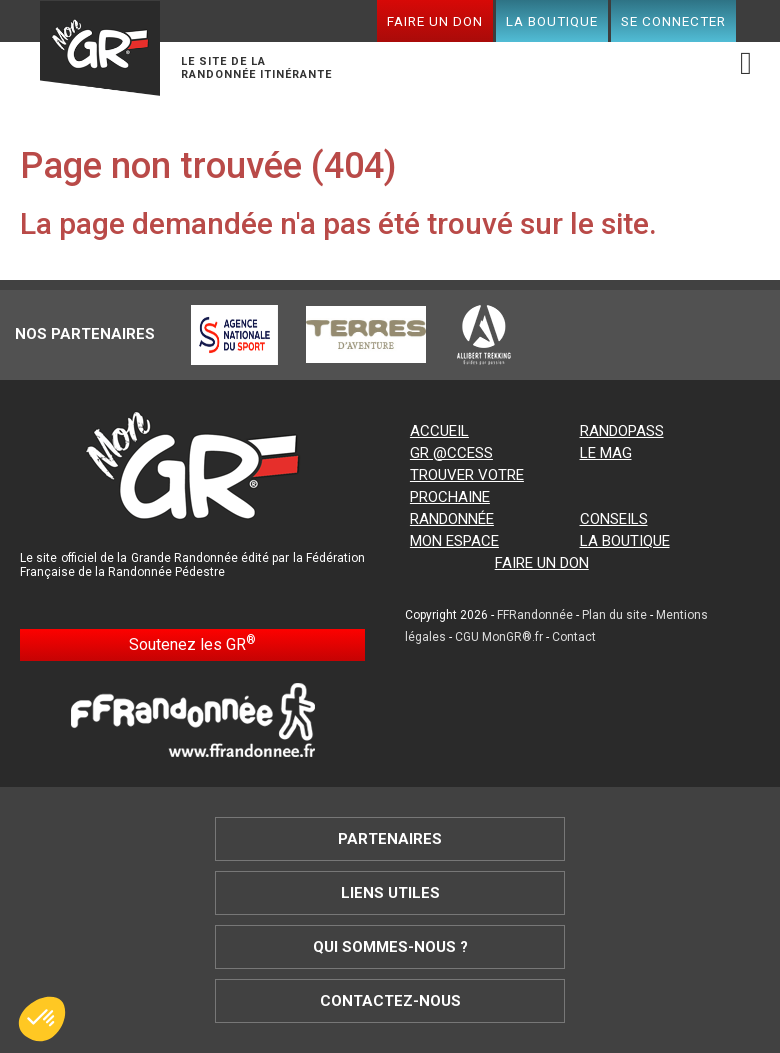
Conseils (614, 519)
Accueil (439, 431)
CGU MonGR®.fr (499, 637)
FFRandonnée (535, 615)
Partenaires (390, 839)
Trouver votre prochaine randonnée (467, 497)
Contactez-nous (390, 1001)
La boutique (552, 21)
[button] (42, 1019)
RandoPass (622, 431)
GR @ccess (451, 453)
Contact (574, 637)
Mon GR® (100, 51)
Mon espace (454, 541)
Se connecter (673, 21)
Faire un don (435, 21)
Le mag (606, 453)
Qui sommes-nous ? (390, 947)
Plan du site (614, 615)
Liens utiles (390, 893)
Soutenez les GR (192, 643)
